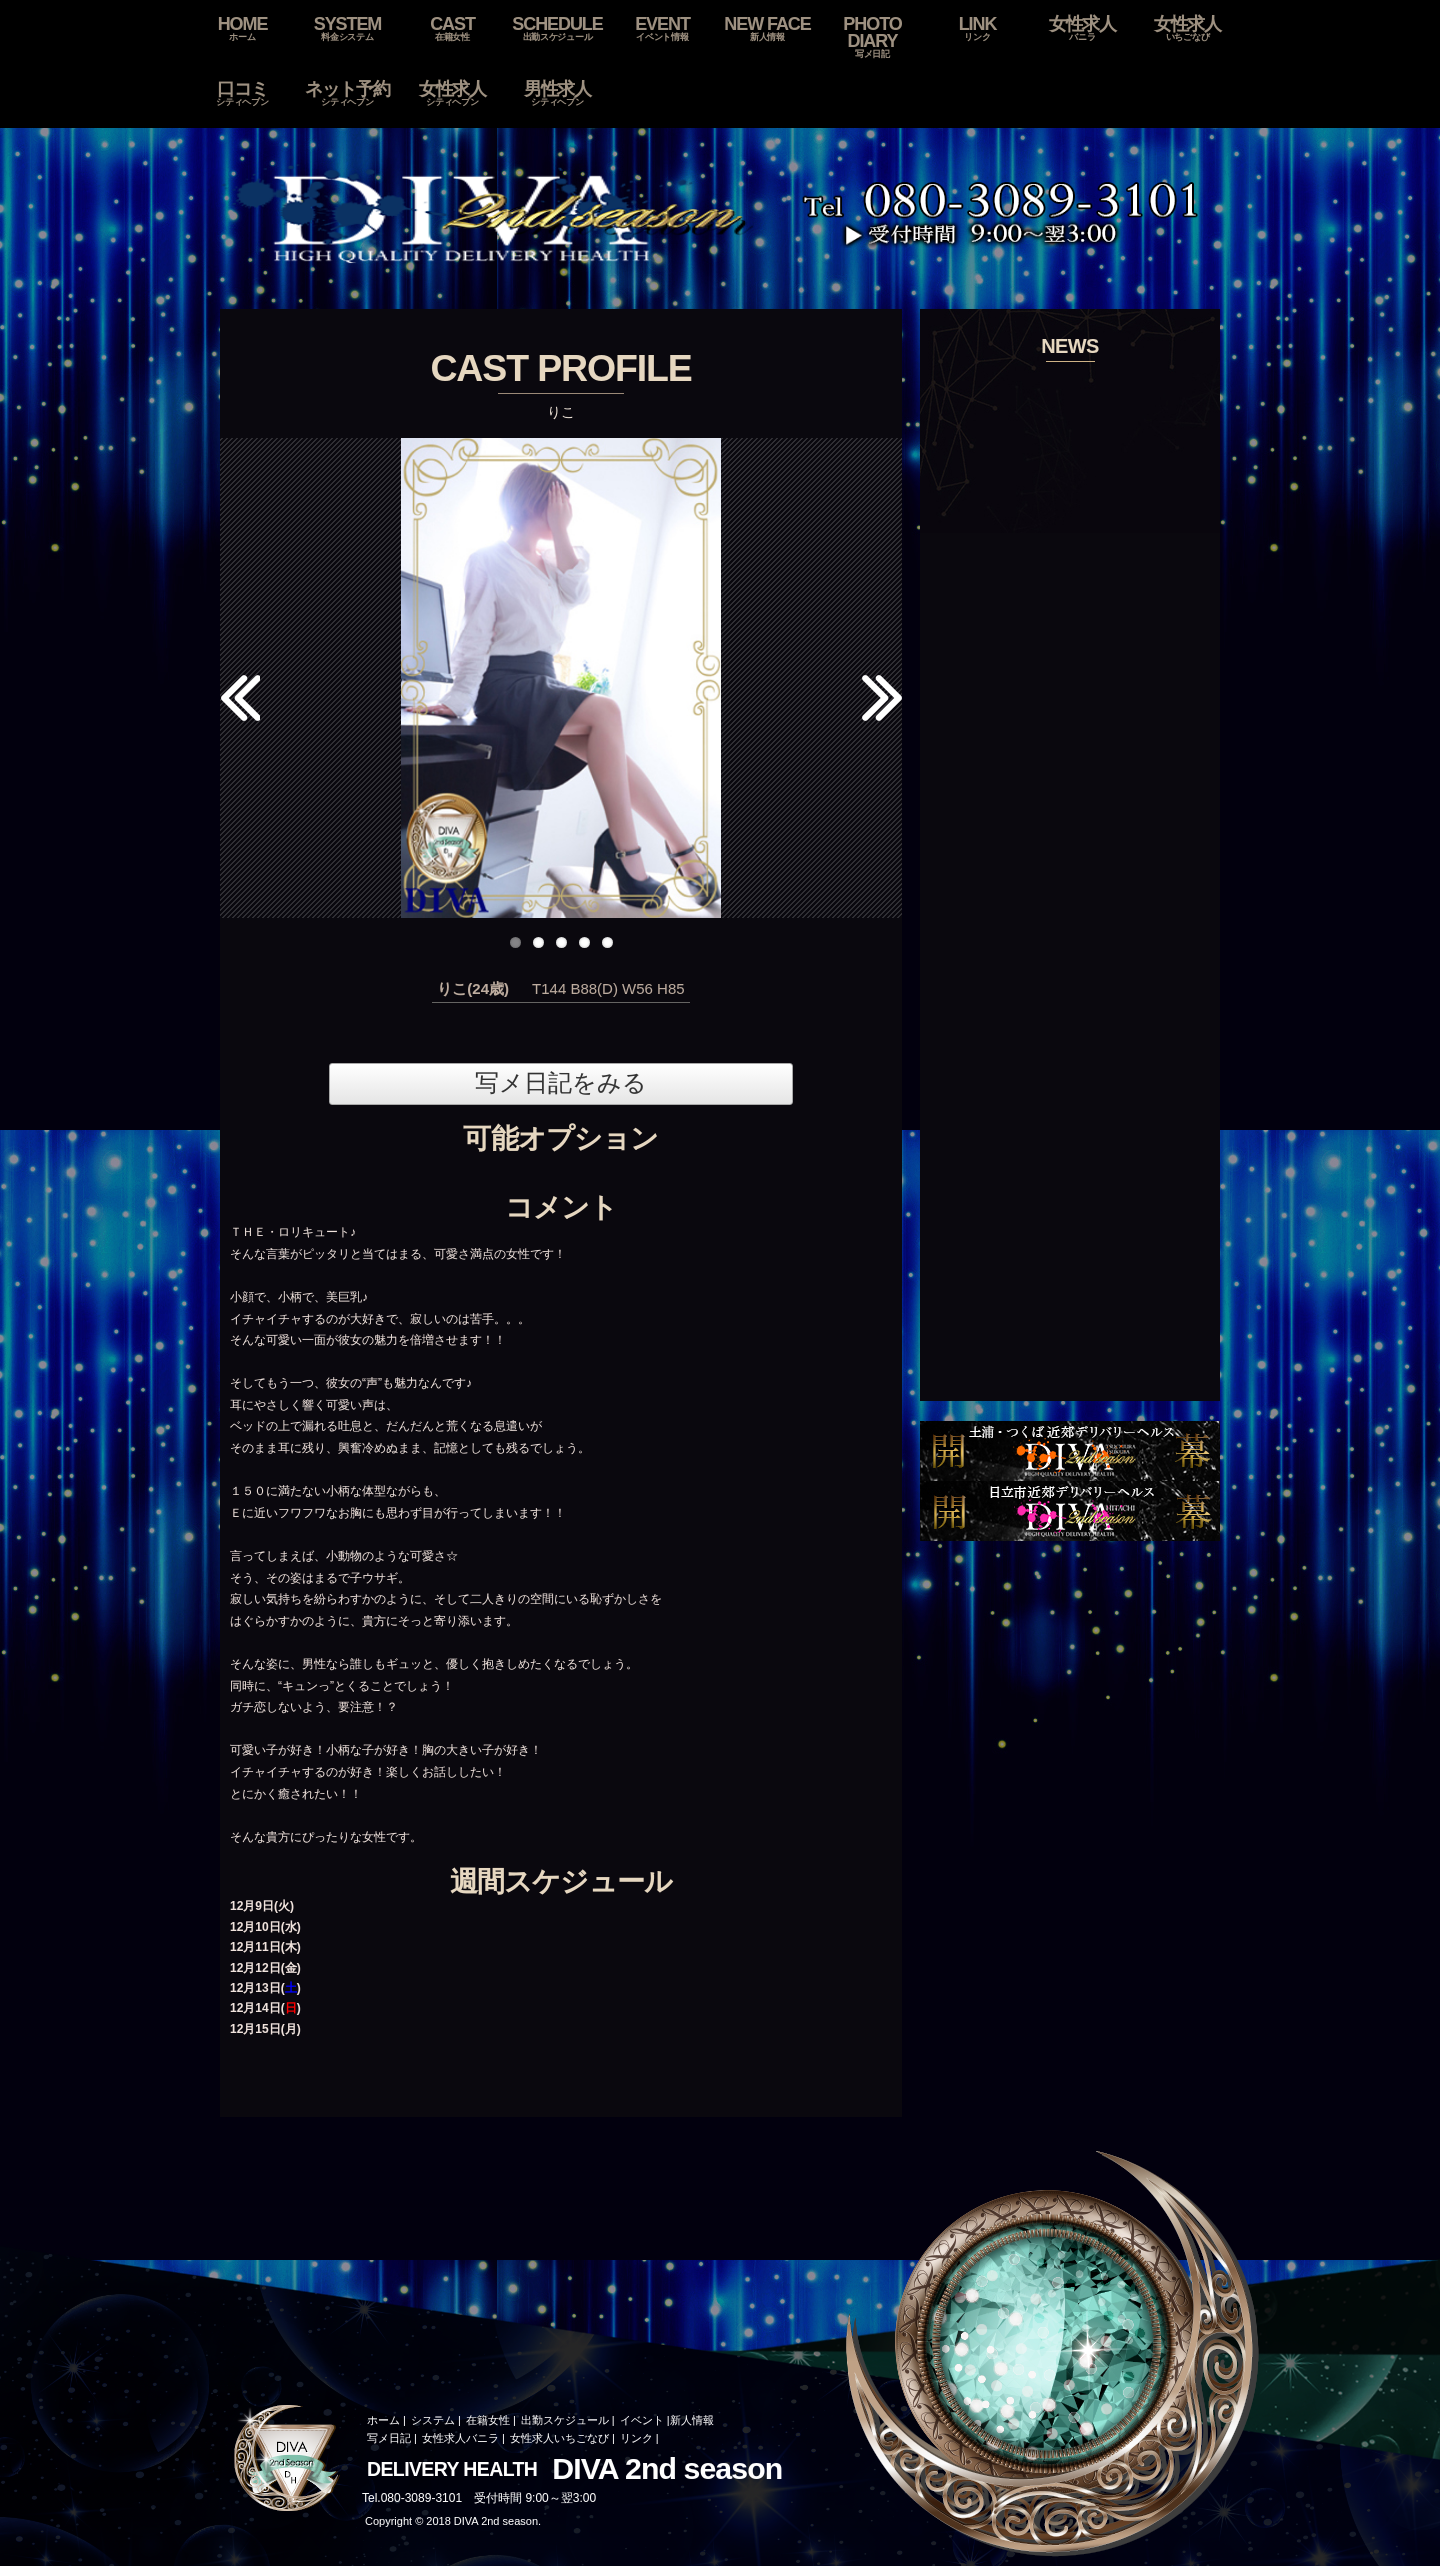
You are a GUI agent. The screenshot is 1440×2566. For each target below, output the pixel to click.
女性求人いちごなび (559, 2438)
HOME (242, 29)
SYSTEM (347, 29)
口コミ (242, 94)
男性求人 (557, 94)
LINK (977, 29)
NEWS (1070, 346)
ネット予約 (347, 94)
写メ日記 (389, 2438)
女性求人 (1082, 29)
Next (889, 668)
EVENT (662, 29)
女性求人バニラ (460, 2438)
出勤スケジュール (565, 2420)
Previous (240, 708)
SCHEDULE (557, 29)
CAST (452, 29)
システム (433, 2420)
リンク (636, 2438)
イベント (642, 2420)
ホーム (383, 2420)
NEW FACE (767, 29)
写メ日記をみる (561, 1082)
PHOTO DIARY (872, 37)
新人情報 (692, 2420)
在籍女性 (488, 2420)
